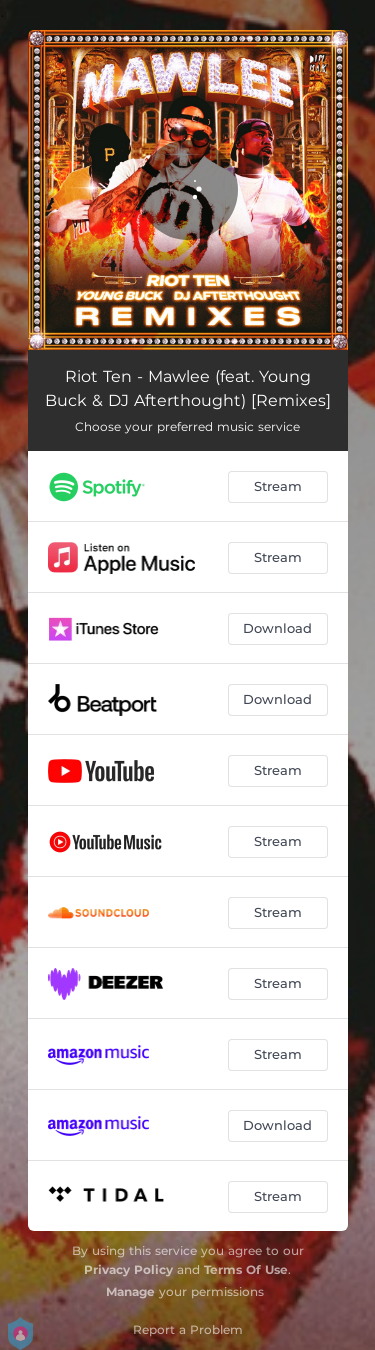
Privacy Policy (128, 1269)
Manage (130, 1291)
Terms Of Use (246, 1269)
